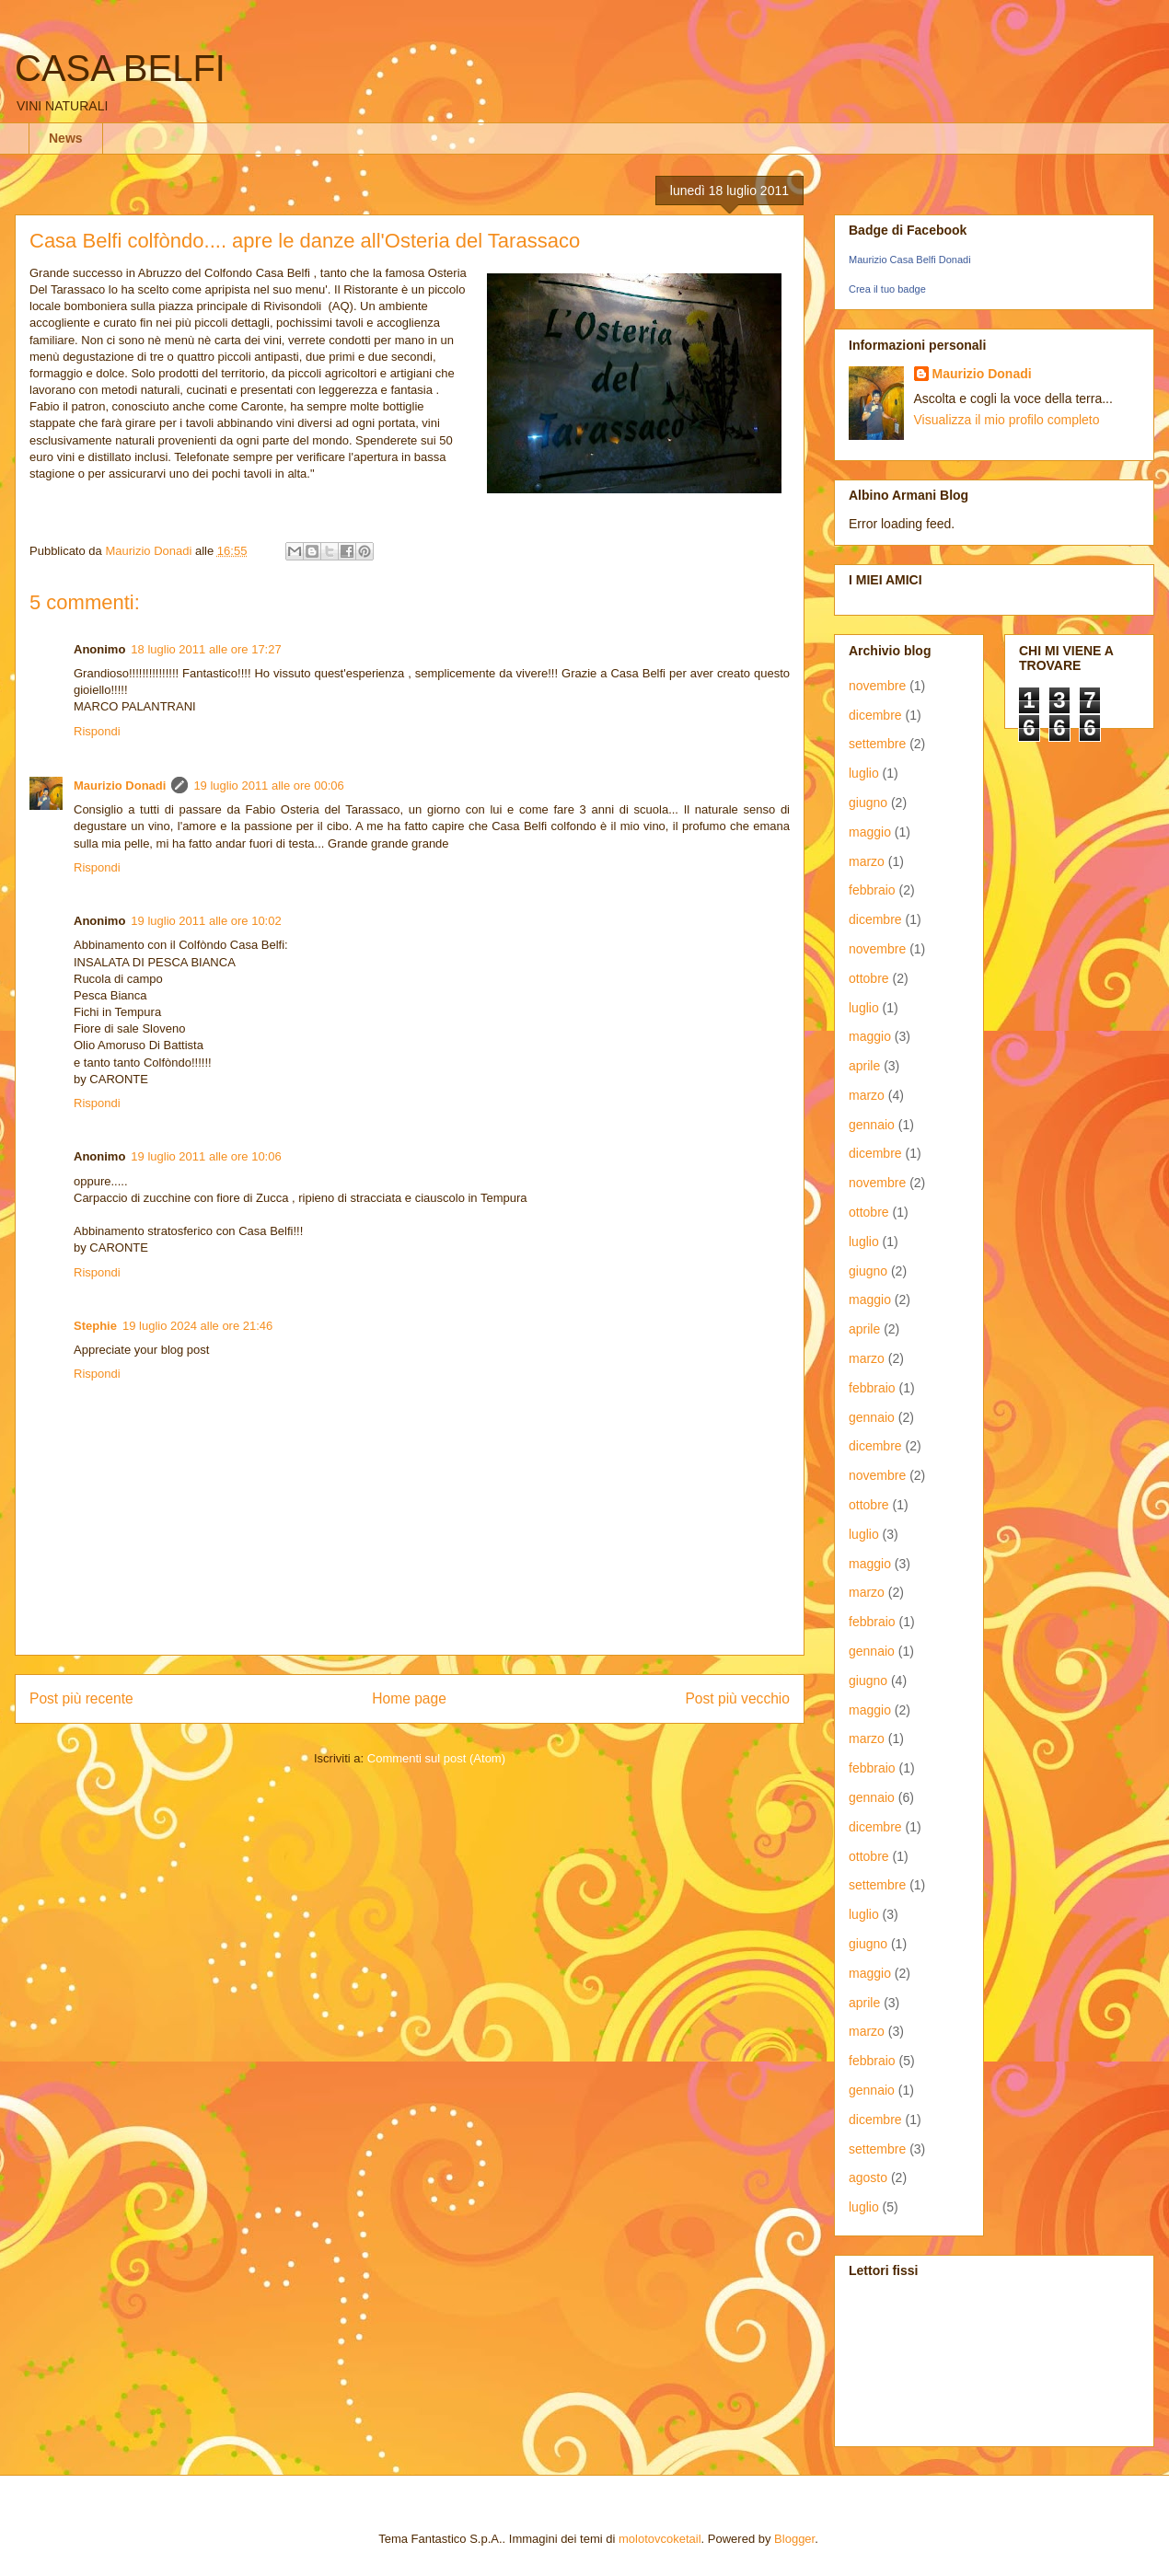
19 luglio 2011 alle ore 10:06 (206, 1156)
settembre (877, 743)
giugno (868, 802)
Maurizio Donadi (120, 785)
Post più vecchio (737, 1698)
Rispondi (97, 731)
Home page (409, 1698)
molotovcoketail (660, 2539)
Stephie (95, 1326)
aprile (864, 1065)
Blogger (794, 2539)
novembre (877, 685)
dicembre (875, 715)
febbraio (872, 890)
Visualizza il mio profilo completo (1007, 419)
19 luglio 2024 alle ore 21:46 (197, 1326)
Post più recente (81, 1698)
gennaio (872, 1124)
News (66, 138)
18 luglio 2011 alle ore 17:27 (206, 649)
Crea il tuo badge (887, 289)
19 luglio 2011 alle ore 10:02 (206, 921)
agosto (868, 2177)
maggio (870, 832)
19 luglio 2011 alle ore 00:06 (268, 785)
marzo (867, 861)
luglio (864, 773)
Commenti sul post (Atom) (436, 1758)
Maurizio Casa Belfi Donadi (910, 259)
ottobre (869, 978)
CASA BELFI (120, 68)
